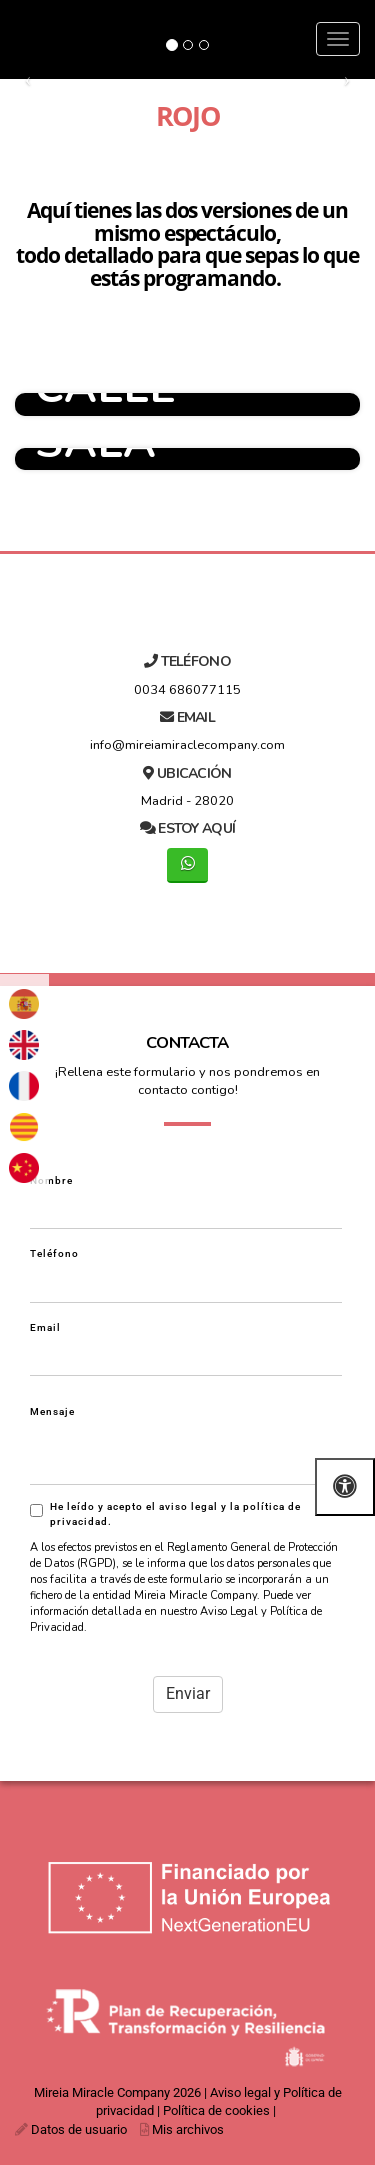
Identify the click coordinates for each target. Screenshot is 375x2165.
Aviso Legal (229, 1611)
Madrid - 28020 (187, 801)
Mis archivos (188, 2129)
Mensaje (52, 1411)
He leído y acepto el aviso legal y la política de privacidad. (165, 1514)
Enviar (188, 1693)
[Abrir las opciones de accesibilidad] (345, 1486)
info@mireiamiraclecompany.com (187, 745)
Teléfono (54, 1253)
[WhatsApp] (187, 865)
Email (45, 1327)
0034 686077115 (187, 690)
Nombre (51, 1180)
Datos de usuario (79, 2129)
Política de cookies (216, 2110)
